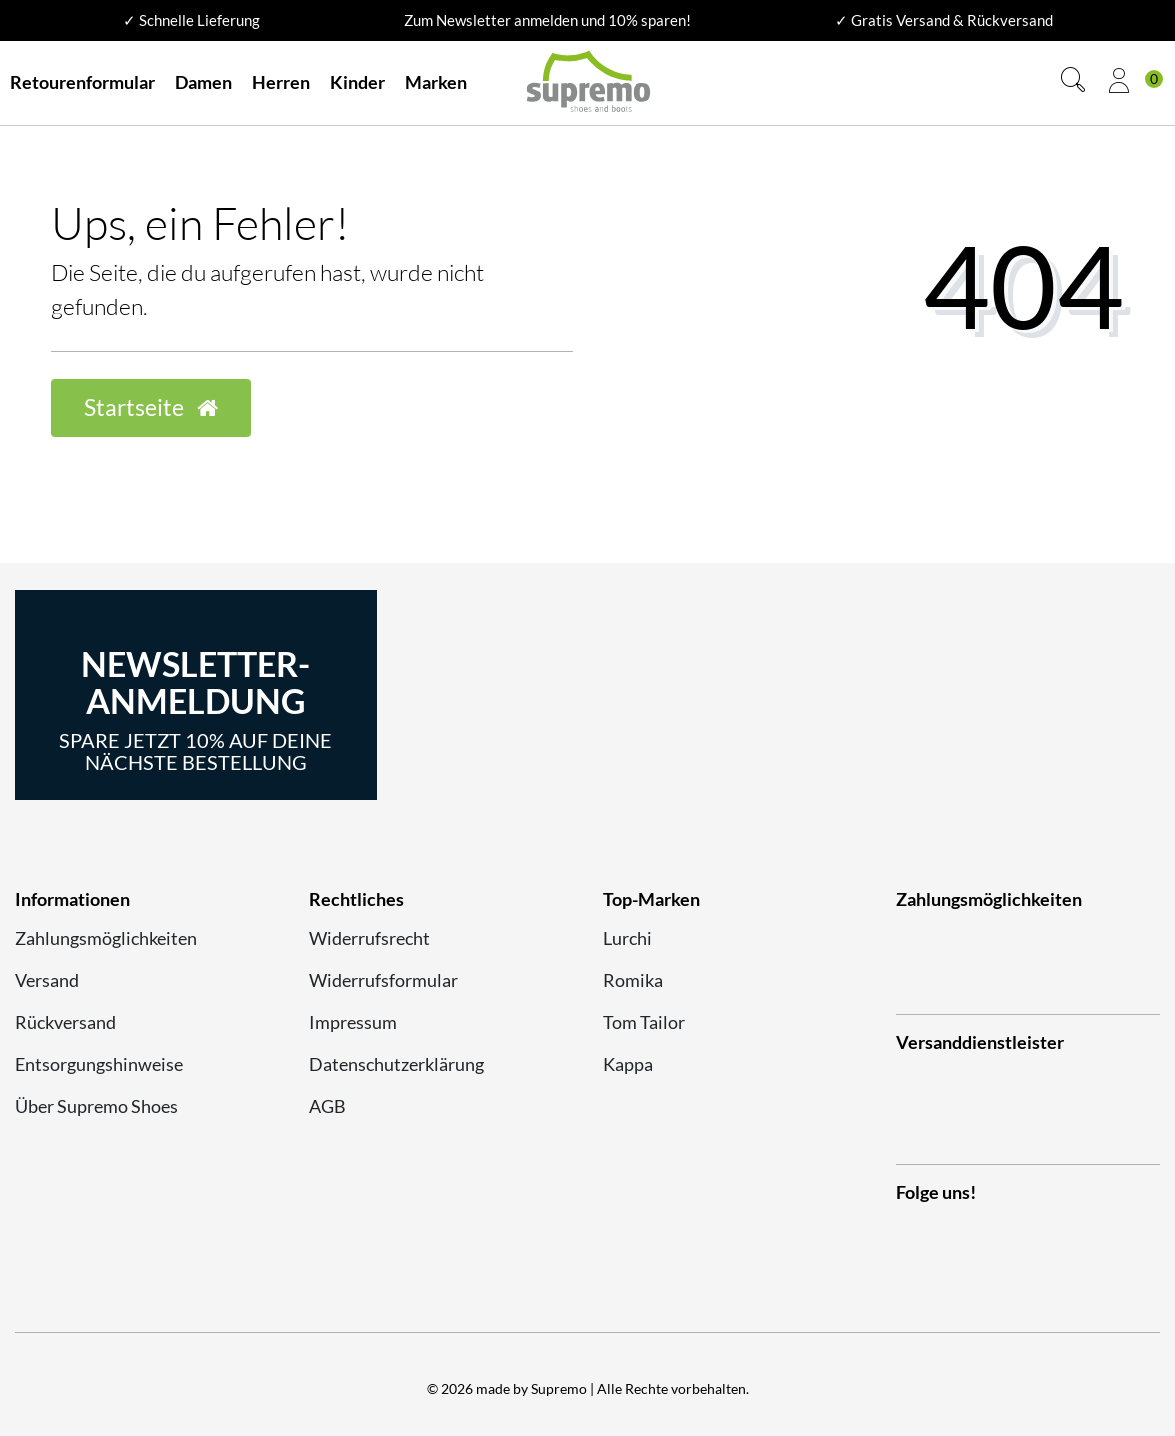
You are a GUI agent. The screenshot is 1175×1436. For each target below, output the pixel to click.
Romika (633, 980)
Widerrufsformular (383, 980)
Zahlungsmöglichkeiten (106, 938)
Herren (281, 82)
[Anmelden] (1119, 83)
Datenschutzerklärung (396, 1064)
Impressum (353, 1022)
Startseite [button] (151, 407)
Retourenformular (82, 82)
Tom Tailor (644, 1022)
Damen (203, 82)
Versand (47, 980)
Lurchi (627, 938)
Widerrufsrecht (369, 938)
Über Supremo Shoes (96, 1106)
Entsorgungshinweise (99, 1064)
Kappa (628, 1064)
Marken (436, 82)
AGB (327, 1106)
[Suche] (1073, 82)
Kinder (357, 82)
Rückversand (65, 1022)
